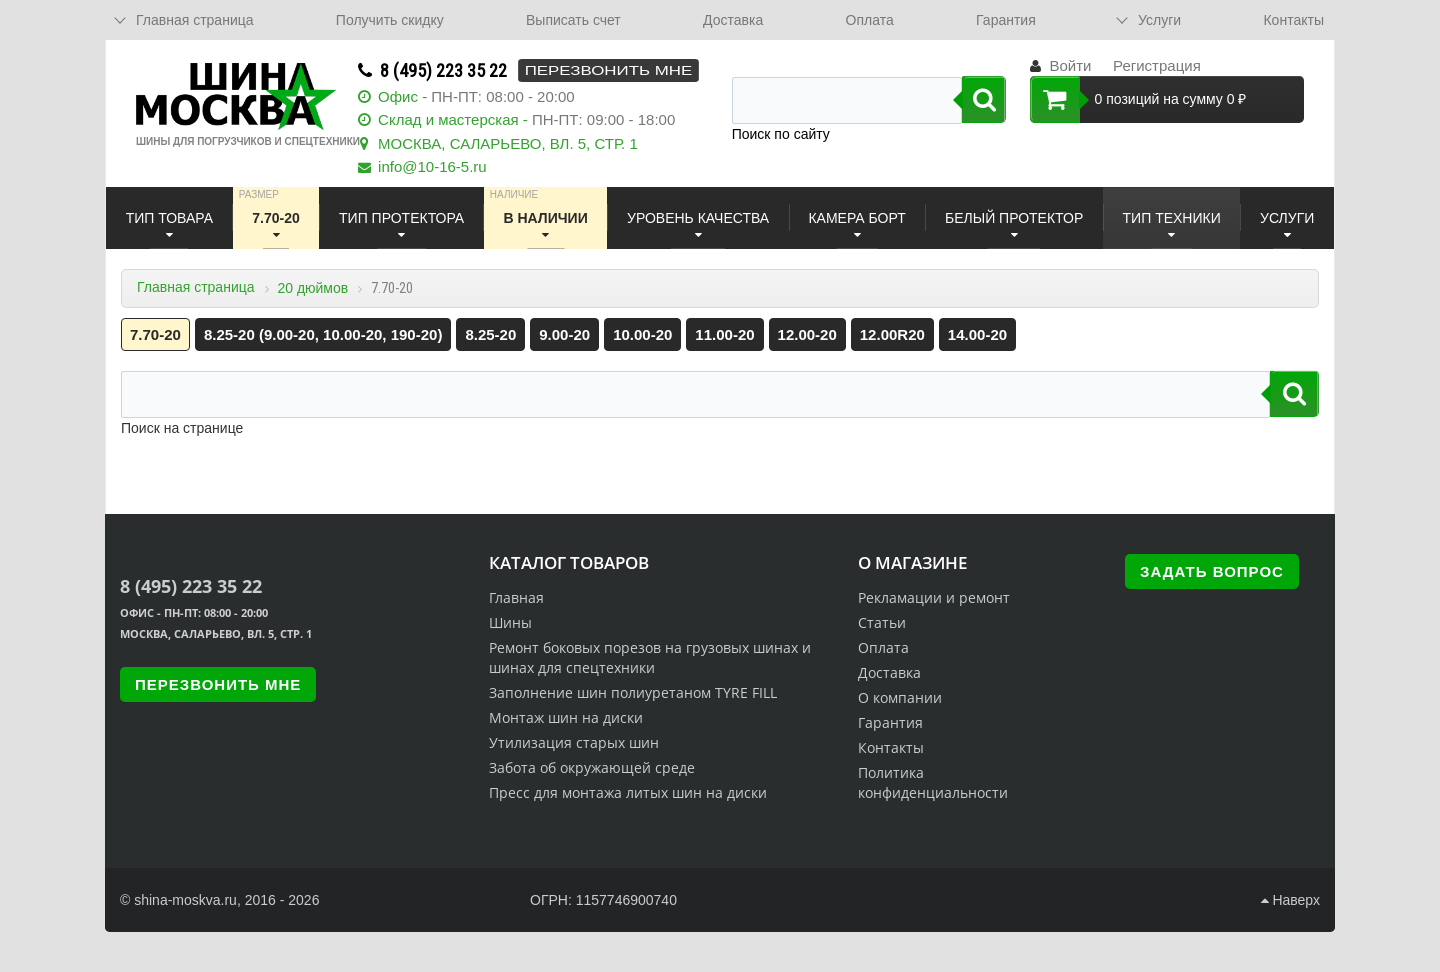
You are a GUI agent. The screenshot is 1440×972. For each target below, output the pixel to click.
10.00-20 (642, 334)
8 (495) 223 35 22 (443, 70)
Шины (510, 622)
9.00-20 (564, 334)
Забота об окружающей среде (592, 767)
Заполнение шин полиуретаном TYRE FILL (633, 692)
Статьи (882, 622)
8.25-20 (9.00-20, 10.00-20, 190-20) (323, 334)
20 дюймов (312, 288)
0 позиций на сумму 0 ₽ (1138, 99)
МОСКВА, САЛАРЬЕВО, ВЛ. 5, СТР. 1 (508, 143)
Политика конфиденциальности (933, 782)
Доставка (733, 20)
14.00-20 (977, 334)
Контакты (1293, 20)
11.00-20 (724, 334)
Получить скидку (390, 20)
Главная (516, 597)
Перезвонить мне (609, 70)
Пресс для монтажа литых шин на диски (628, 792)
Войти (1070, 65)
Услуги (1159, 20)
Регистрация (1157, 65)
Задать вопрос (1212, 571)
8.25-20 (490, 334)
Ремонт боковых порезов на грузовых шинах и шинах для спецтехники (650, 657)
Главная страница (196, 287)
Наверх (1290, 900)
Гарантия (1006, 20)
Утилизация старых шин (574, 742)
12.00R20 (892, 334)
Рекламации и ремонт (934, 597)
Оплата (870, 20)
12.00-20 (807, 334)
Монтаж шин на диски (566, 717)
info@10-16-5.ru (432, 166)
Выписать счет (573, 20)
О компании (900, 697)
